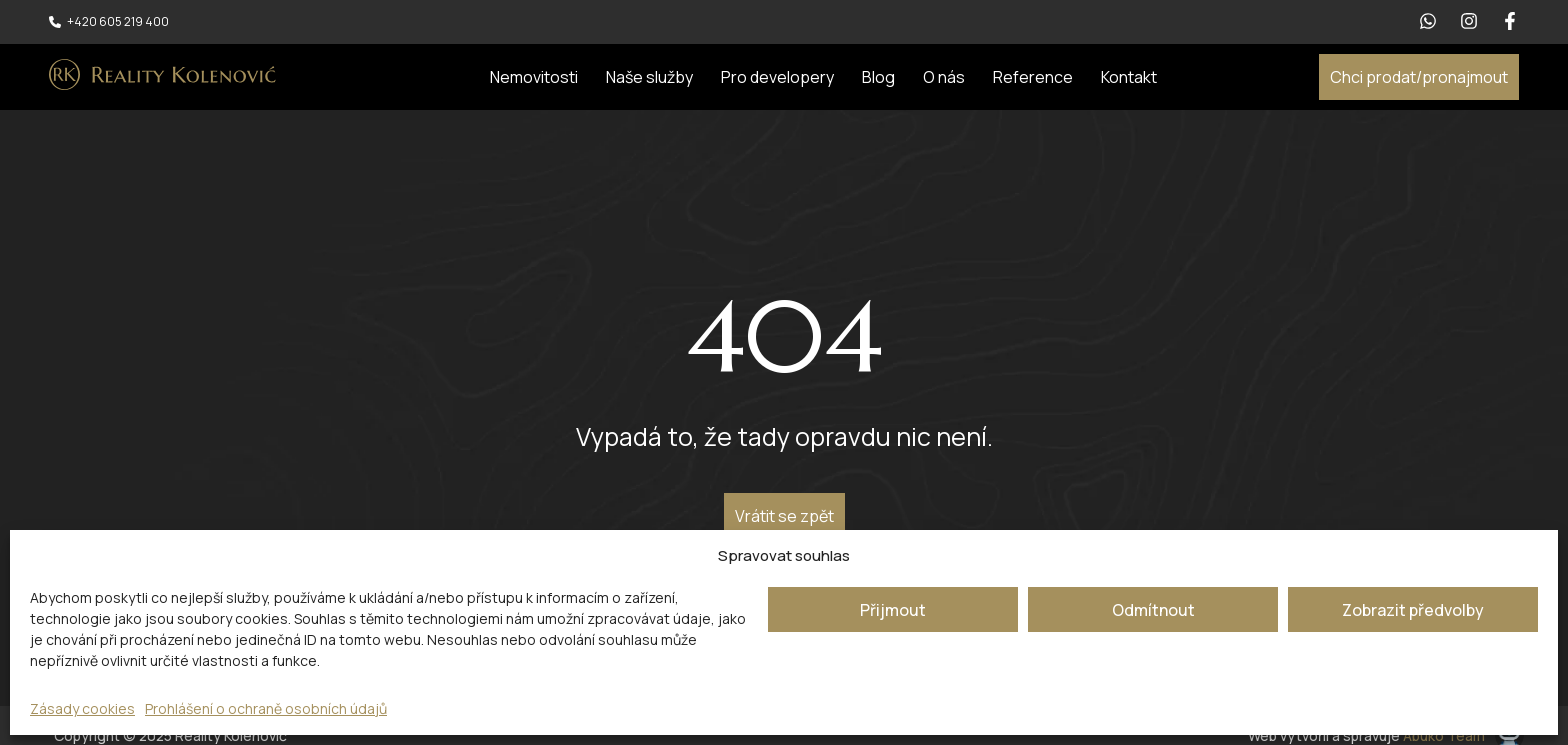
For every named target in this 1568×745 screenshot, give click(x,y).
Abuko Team (1444, 735)
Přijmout (893, 610)
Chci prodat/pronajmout (1419, 77)
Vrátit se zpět (784, 516)
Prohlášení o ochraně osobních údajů (266, 708)
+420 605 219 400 (118, 21)
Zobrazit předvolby (1413, 610)
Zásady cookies (82, 708)
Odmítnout (1153, 610)
